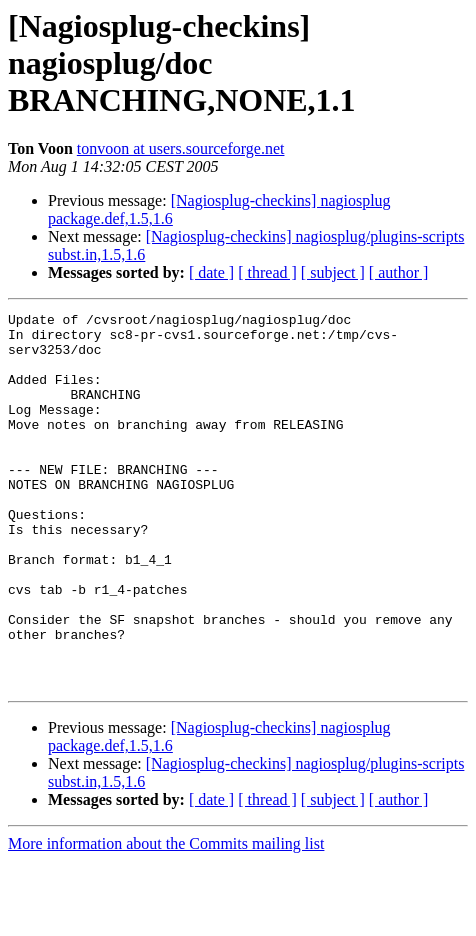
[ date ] (211, 272)
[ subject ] (333, 272)
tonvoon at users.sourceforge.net (181, 148)
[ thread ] (267, 272)
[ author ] (399, 272)
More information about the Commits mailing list (166, 918)
